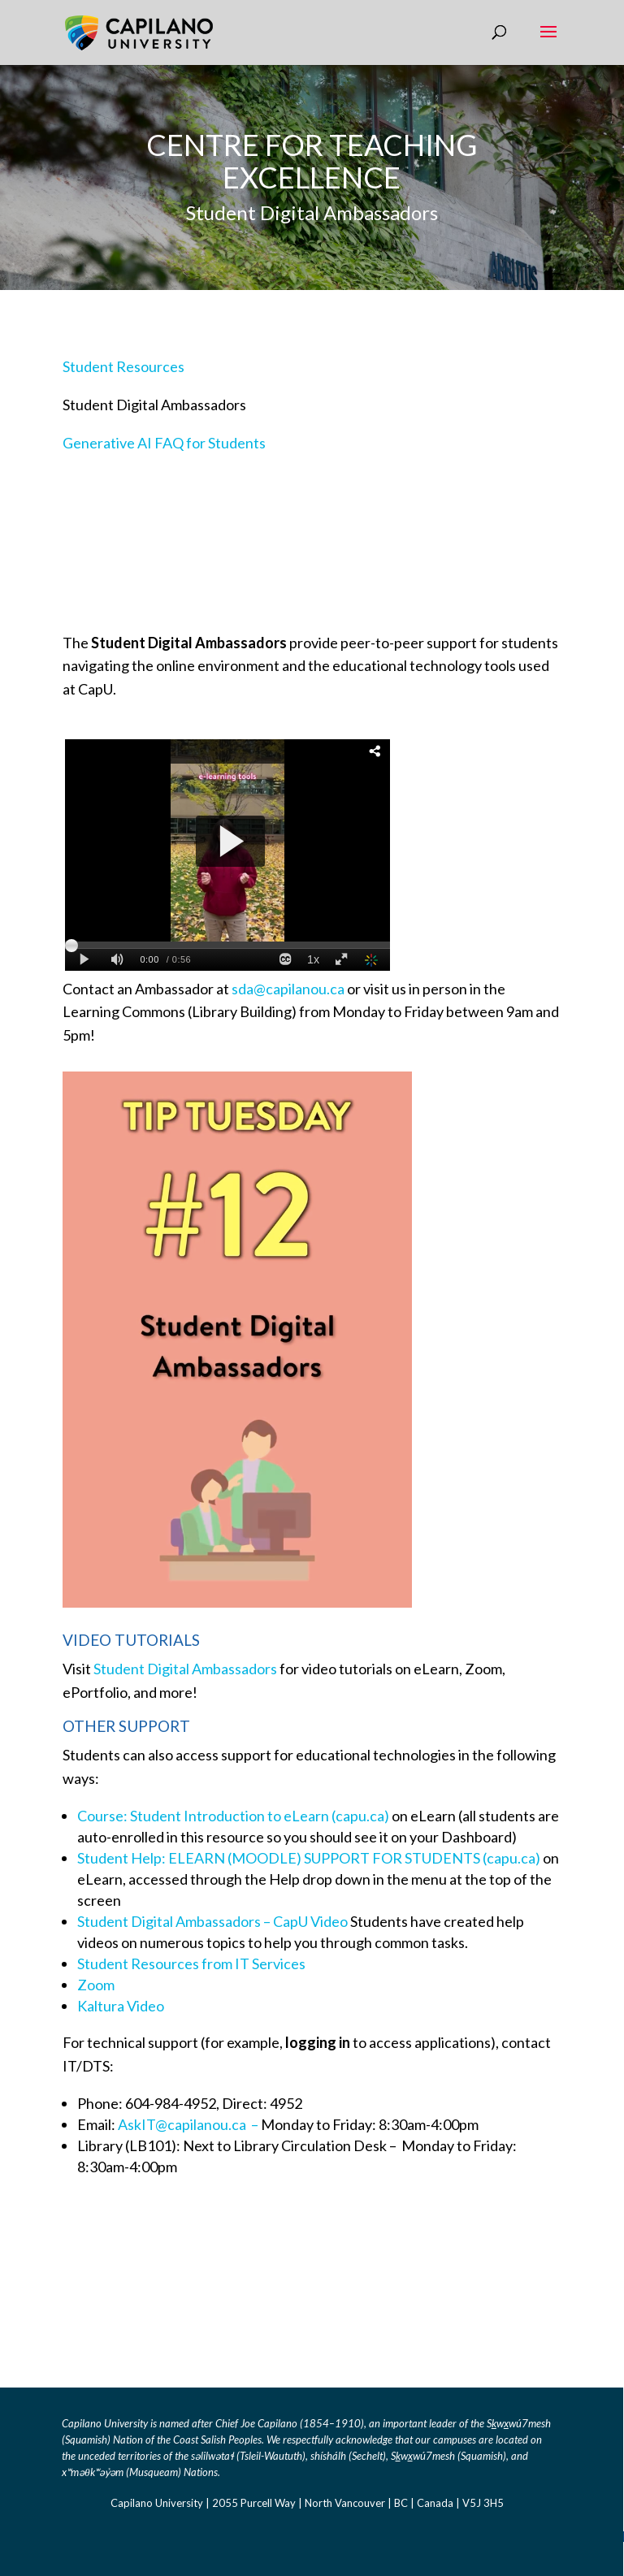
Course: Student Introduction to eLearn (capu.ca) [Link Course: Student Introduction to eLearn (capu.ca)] (233, 1816)
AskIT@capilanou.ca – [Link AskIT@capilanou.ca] (189, 2124)
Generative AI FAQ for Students (164, 443)
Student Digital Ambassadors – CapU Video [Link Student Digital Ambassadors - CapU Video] (212, 1921)
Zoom (96, 1985)
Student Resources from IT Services (191, 1963)
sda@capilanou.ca (289, 989)
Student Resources (123, 366)
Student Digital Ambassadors (185, 1669)
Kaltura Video (120, 2006)
